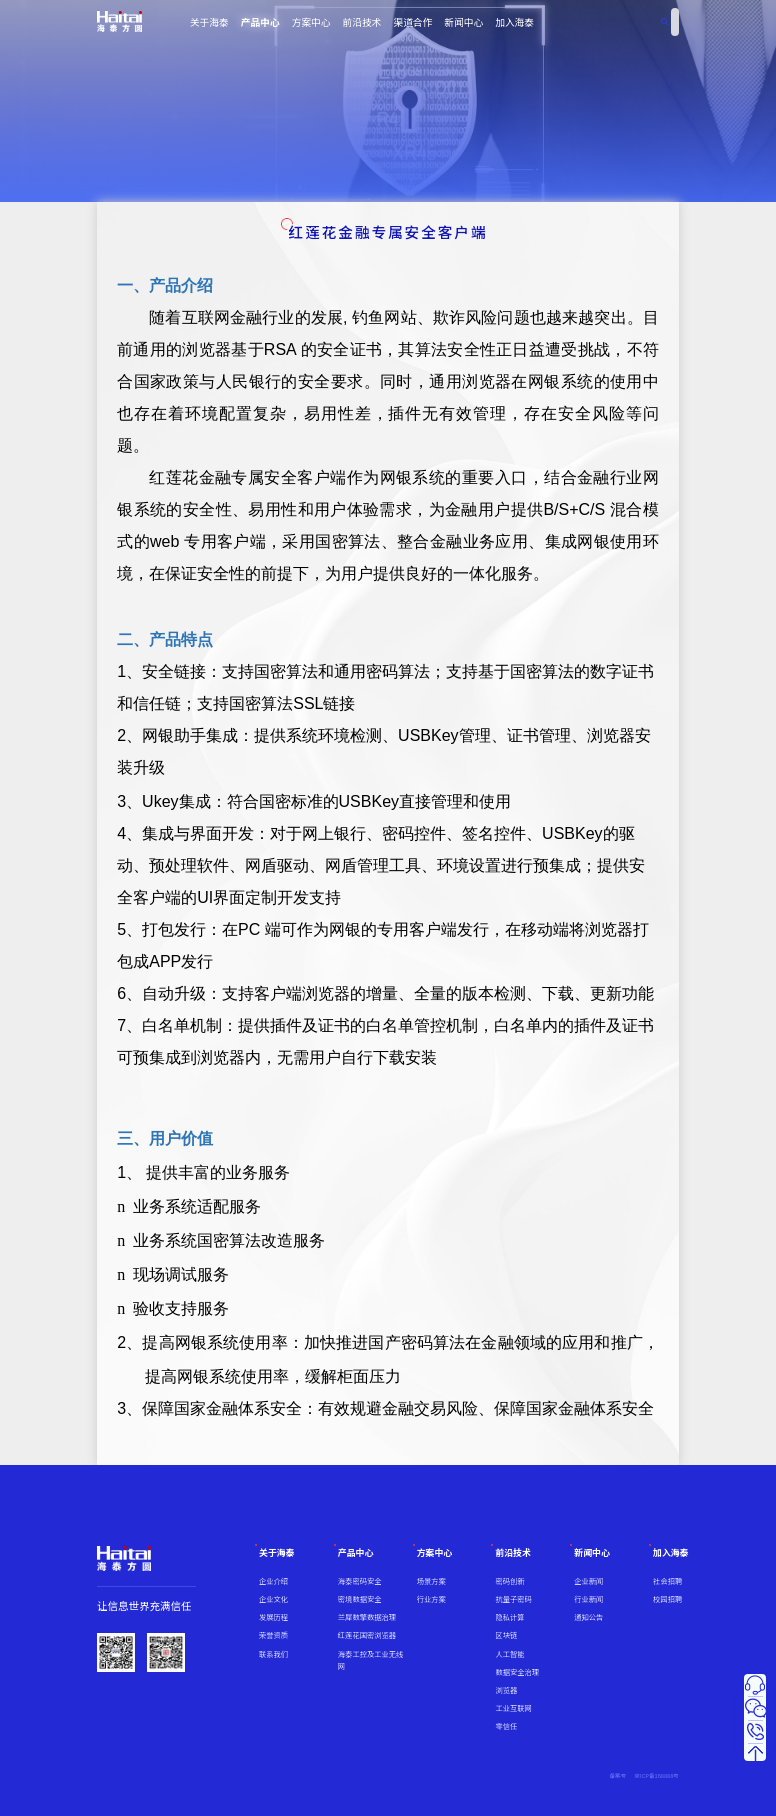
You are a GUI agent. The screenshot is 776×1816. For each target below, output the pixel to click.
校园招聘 (667, 1599)
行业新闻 (588, 1599)
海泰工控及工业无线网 (370, 1660)
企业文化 (273, 1599)
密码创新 (509, 1581)
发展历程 (273, 1617)
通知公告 (588, 1617)
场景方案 (431, 1581)
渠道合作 (412, 22)
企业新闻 (588, 1581)
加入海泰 (514, 22)
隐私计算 (509, 1617)
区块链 (506, 1635)
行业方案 (431, 1599)
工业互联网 (513, 1708)
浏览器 (506, 1690)
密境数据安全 (360, 1599)
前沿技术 (362, 22)
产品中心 (260, 22)
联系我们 (273, 1654)
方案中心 (311, 22)
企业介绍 (273, 1581)
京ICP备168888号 (656, 1775)
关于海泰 (209, 22)
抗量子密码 (513, 1599)
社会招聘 (667, 1581)
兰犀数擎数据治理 (367, 1617)
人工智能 (509, 1654)
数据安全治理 (517, 1672)
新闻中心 (463, 22)
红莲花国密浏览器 (367, 1635)
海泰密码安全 (360, 1581)
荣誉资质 (273, 1635)
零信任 (506, 1726)
